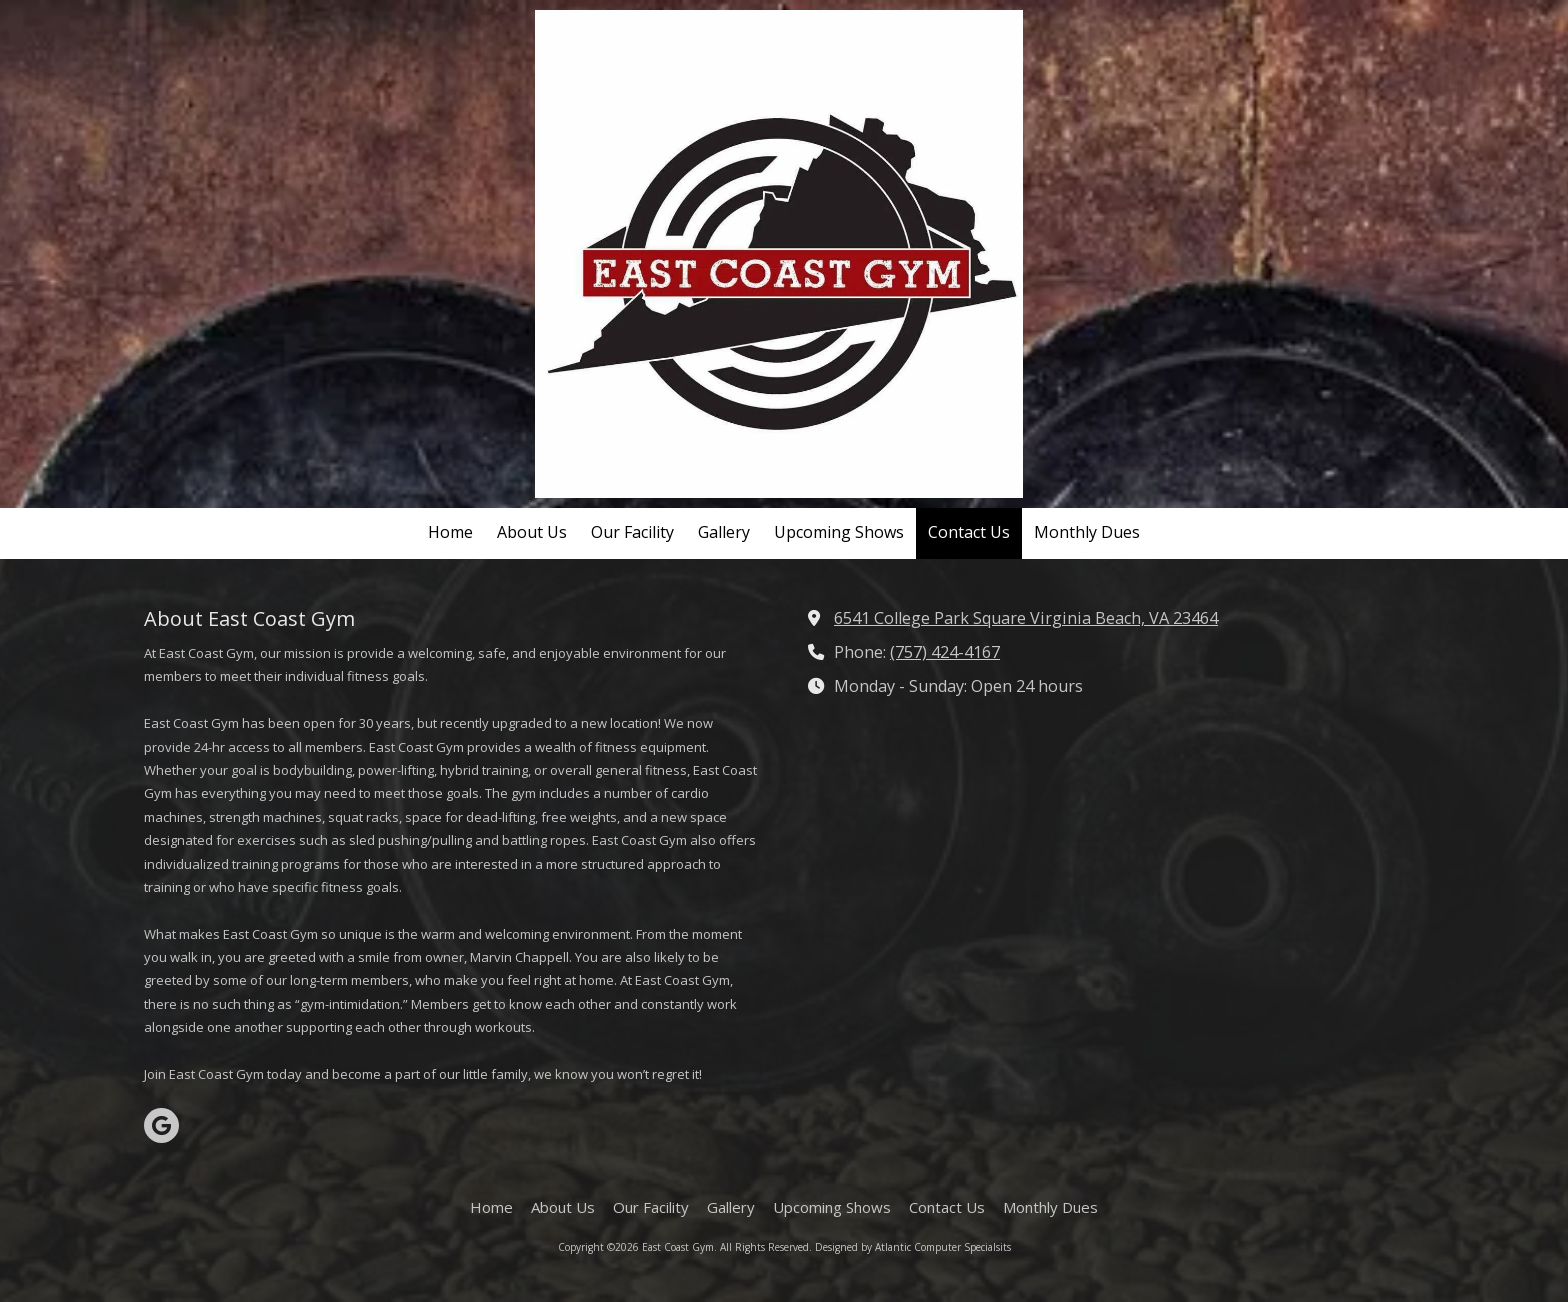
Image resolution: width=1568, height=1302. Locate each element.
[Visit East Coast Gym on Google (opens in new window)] (161, 1125)
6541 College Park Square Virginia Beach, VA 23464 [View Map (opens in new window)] (1026, 618)
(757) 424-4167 (945, 652)
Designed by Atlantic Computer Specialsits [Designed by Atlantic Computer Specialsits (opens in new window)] (913, 1247)
